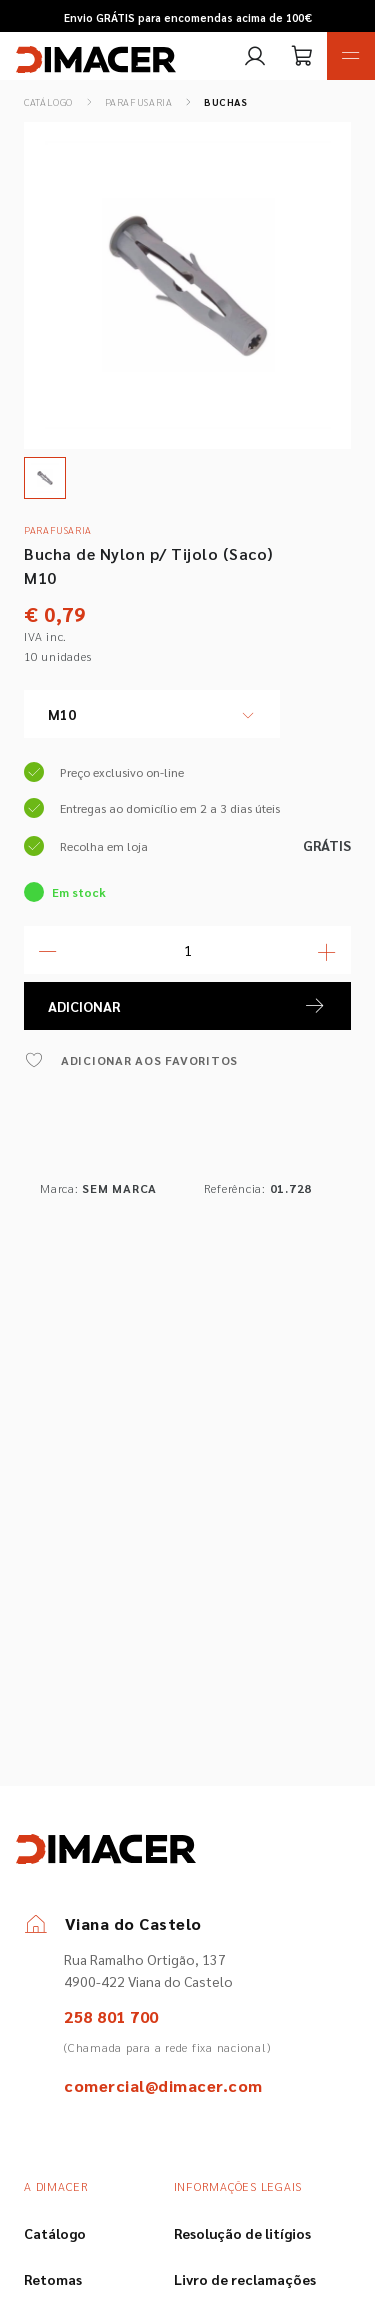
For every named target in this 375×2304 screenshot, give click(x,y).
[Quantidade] (187, 950)
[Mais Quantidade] (327, 950)
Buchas (226, 101)
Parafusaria (139, 101)
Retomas (53, 2279)
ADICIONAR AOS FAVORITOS (131, 1060)
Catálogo (48, 101)
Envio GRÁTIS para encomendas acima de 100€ (188, 17)
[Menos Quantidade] (48, 950)
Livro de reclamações (245, 2279)
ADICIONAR (187, 1006)
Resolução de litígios (242, 2233)
